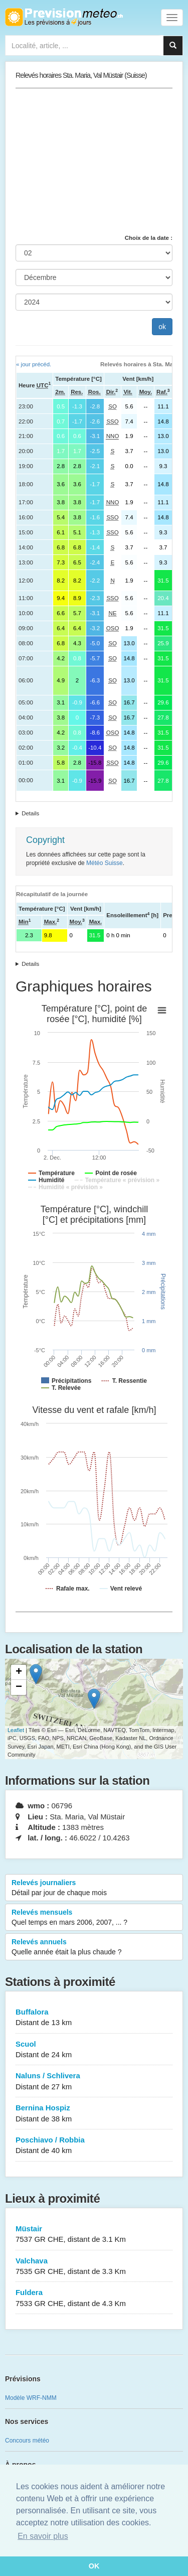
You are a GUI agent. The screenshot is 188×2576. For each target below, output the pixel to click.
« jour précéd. (33, 364)
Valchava (94, 2266)
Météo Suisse (104, 863)
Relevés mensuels (94, 1917)
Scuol (94, 2050)
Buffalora (94, 2018)
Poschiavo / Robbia (94, 2145)
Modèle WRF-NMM (31, 2397)
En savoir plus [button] (43, 2536)
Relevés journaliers (94, 1888)
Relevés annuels (94, 1947)
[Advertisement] (94, 161)
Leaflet (16, 1730)
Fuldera (94, 2298)
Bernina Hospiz (94, 2113)
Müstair (94, 2234)
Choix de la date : (148, 238)
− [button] (19, 1687)
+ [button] (19, 1672)
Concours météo (27, 2440)
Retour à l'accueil (64, 17)
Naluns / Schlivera (94, 2081)
